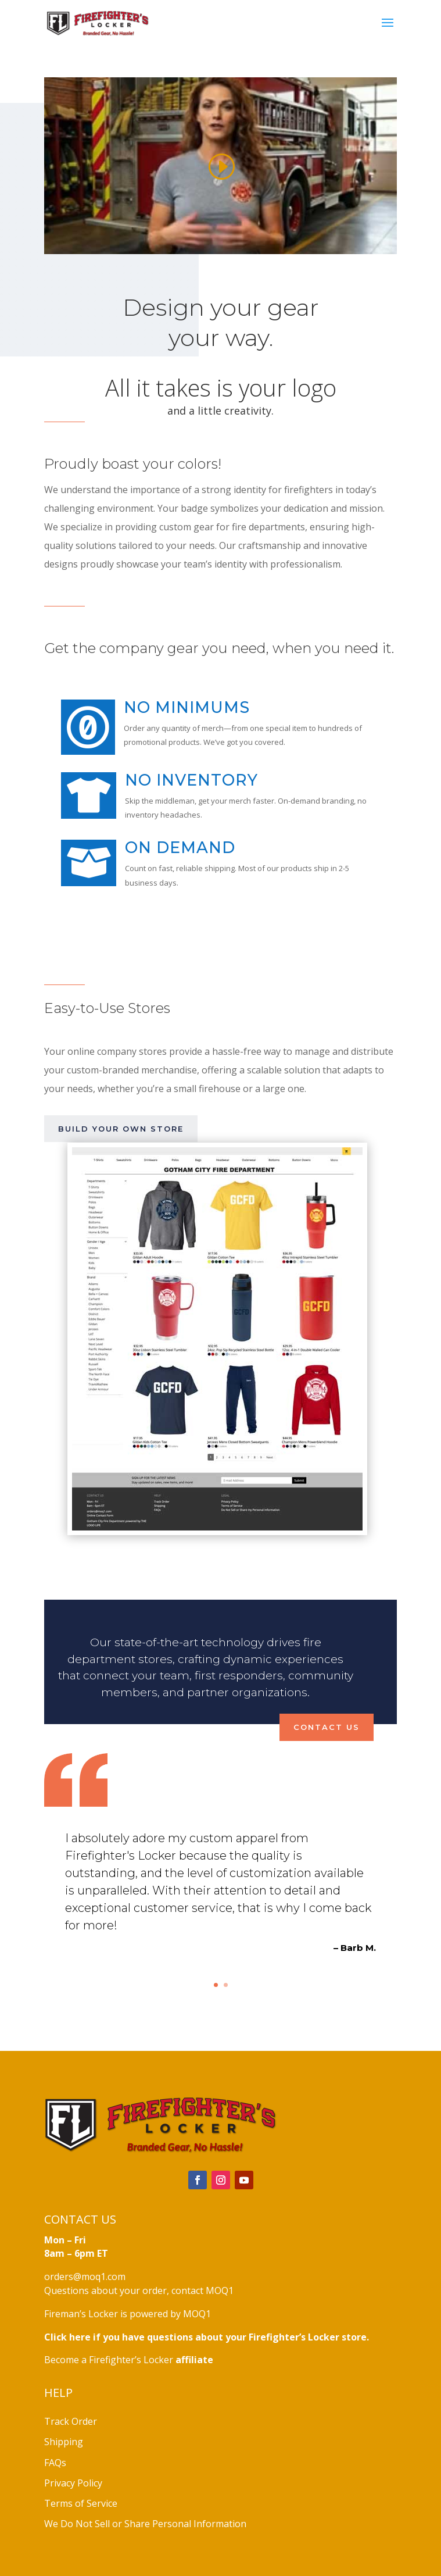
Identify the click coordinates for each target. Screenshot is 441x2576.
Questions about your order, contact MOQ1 (139, 2290)
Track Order (70, 2421)
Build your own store (121, 1128)
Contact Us (326, 1727)
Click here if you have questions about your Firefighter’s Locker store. (206, 2337)
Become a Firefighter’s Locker (128, 2359)
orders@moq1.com (85, 2276)
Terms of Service (80, 2503)
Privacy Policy (73, 2483)
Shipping (63, 2441)
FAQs (55, 2462)
